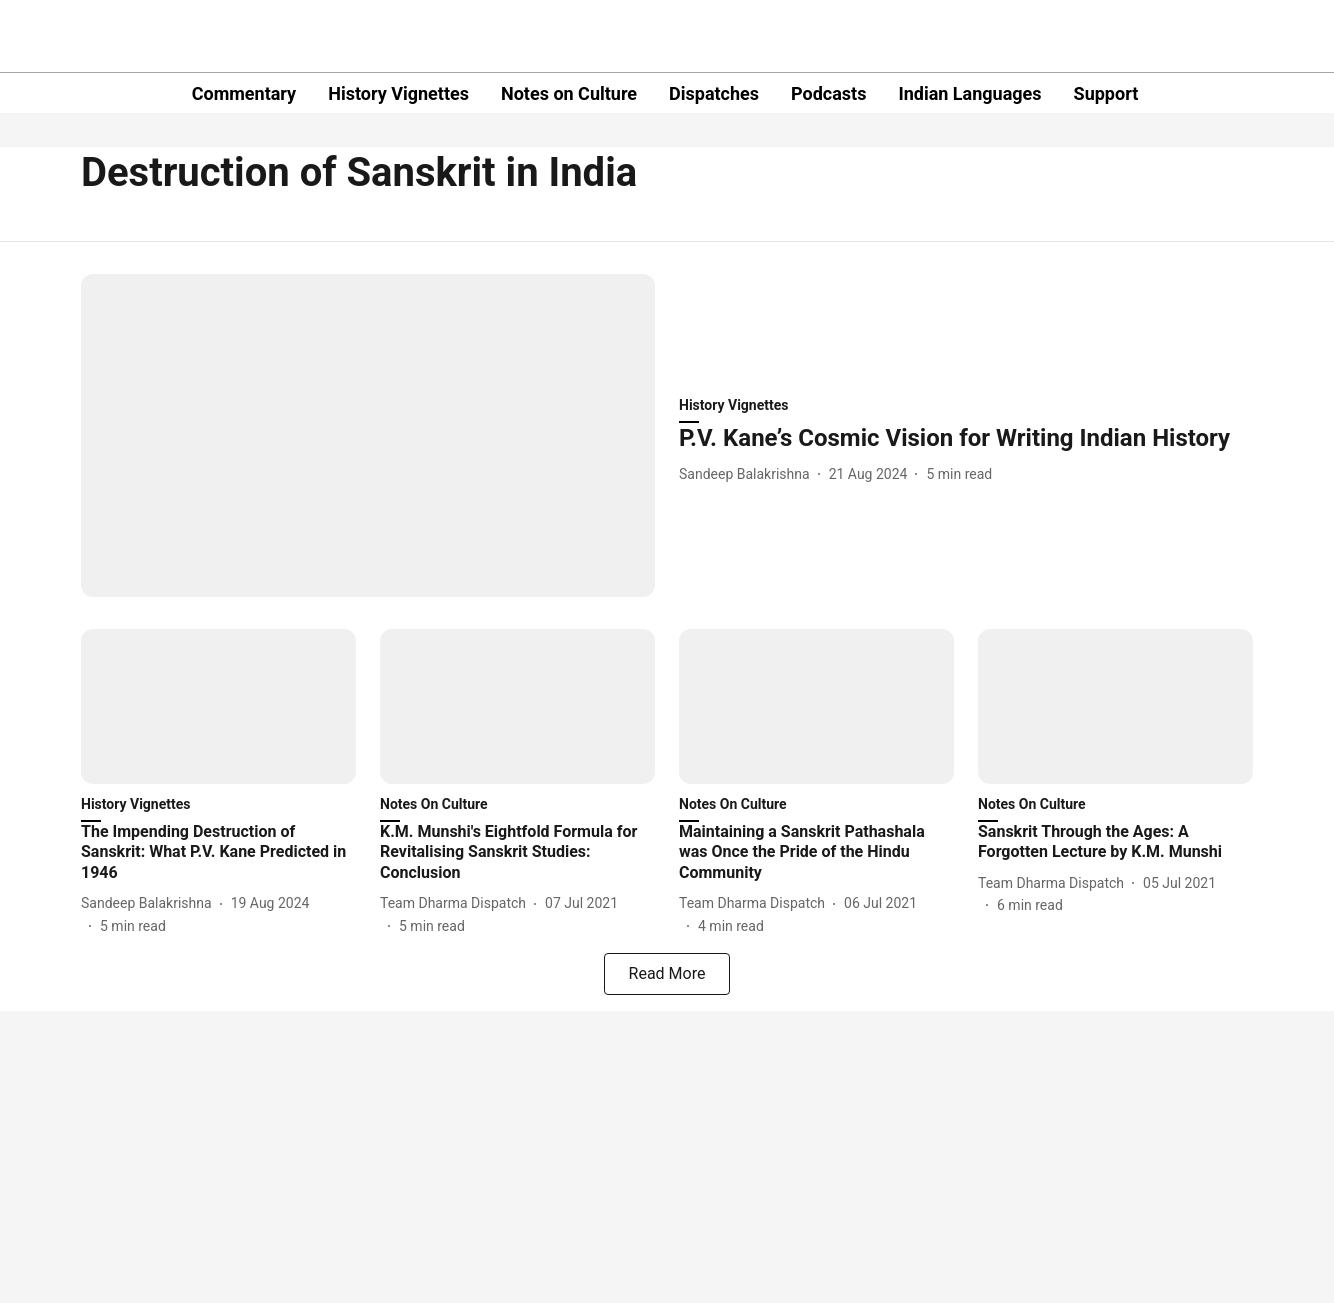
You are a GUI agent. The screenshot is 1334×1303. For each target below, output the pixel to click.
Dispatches (714, 93)
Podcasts (828, 93)
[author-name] (748, 474)
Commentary (244, 93)
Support (1106, 93)
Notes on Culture (569, 93)
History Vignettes (398, 93)
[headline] (966, 438)
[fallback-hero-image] (368, 435)
